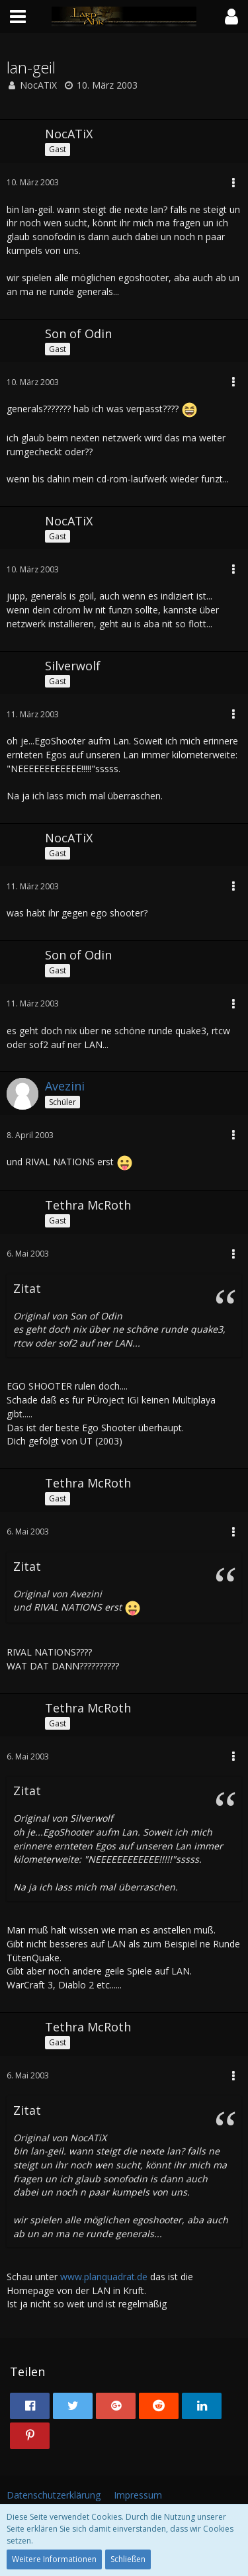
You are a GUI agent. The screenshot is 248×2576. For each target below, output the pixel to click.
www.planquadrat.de (103, 2276)
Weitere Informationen (54, 2559)
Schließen (127, 2559)
